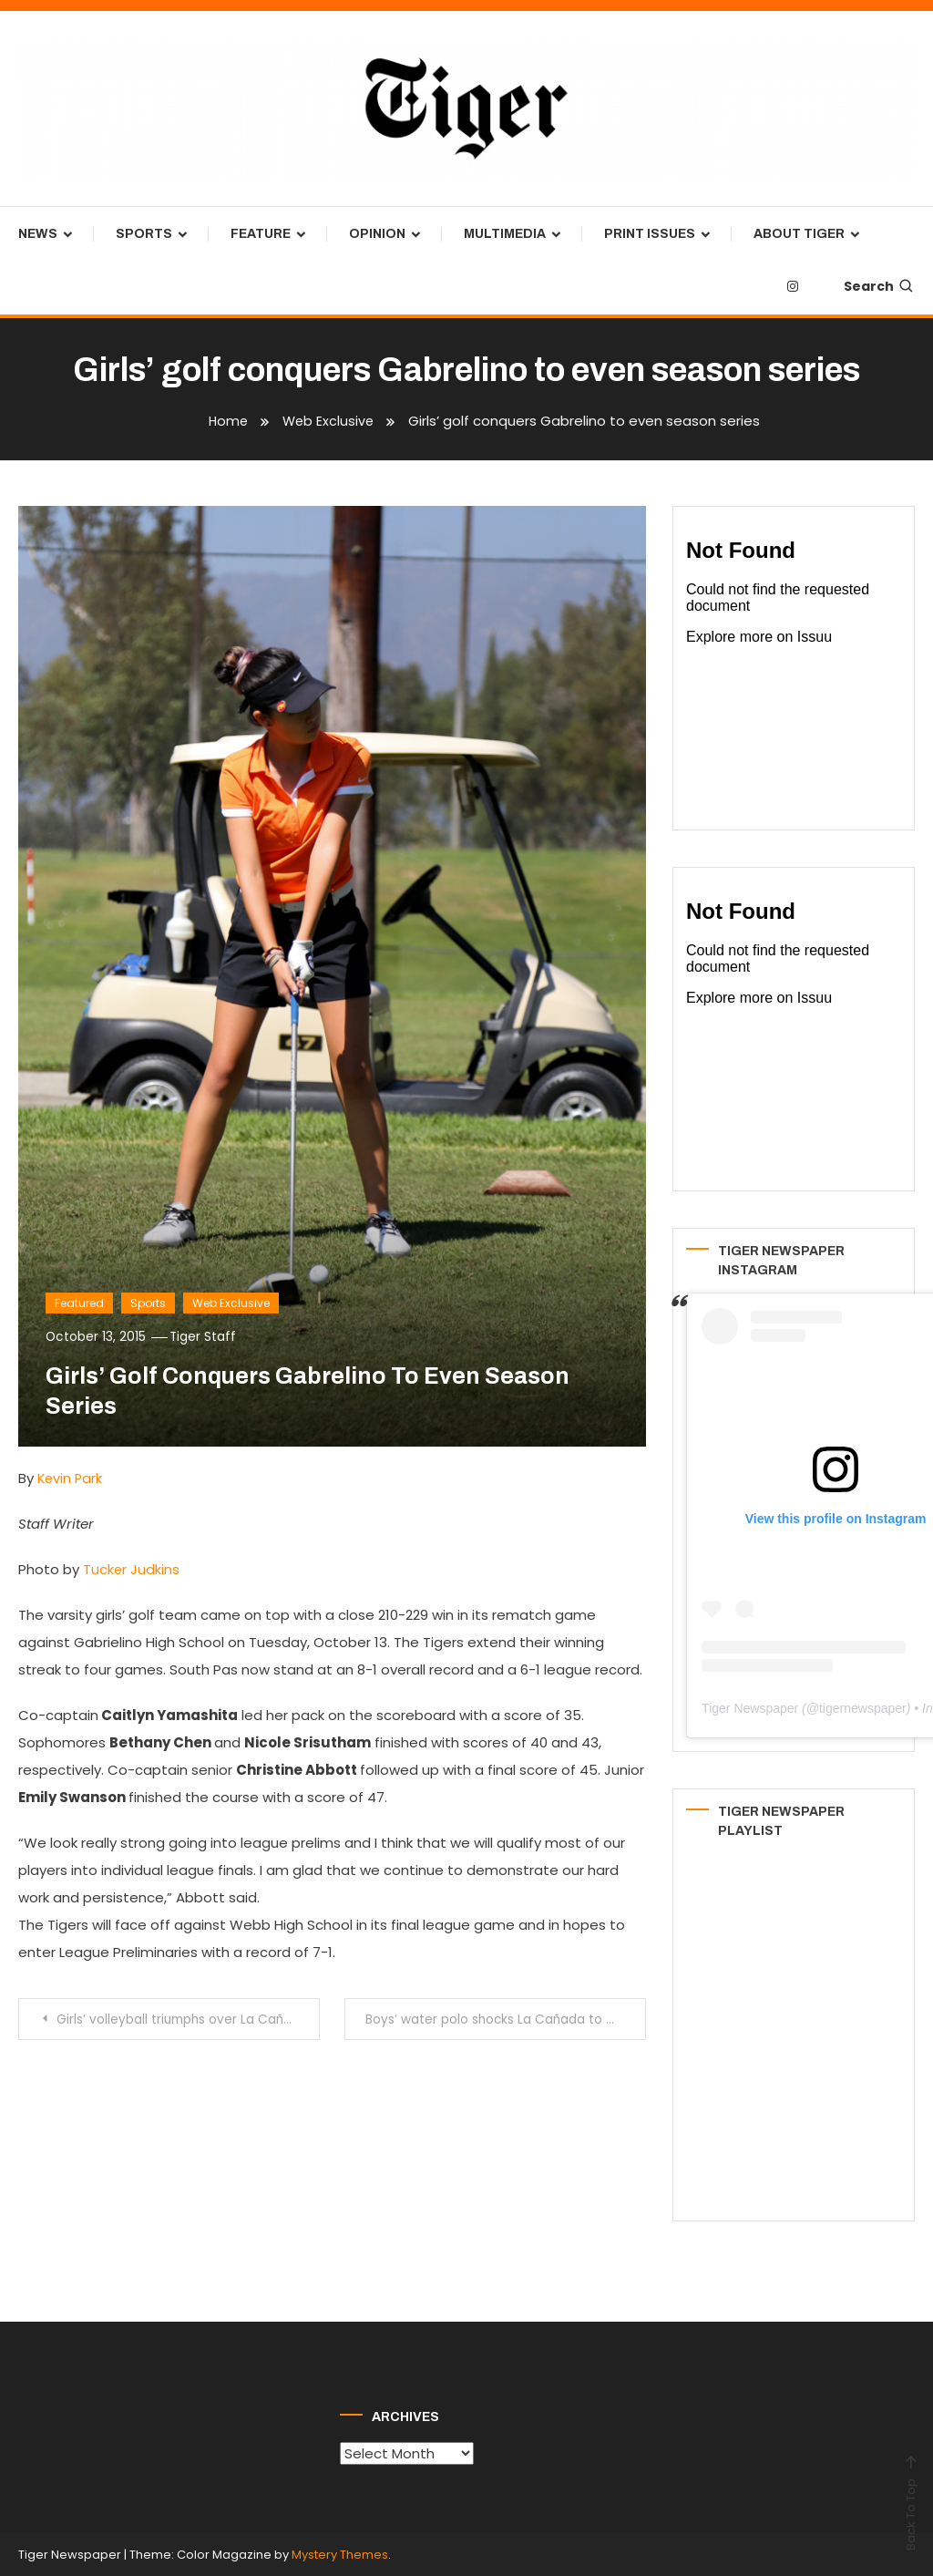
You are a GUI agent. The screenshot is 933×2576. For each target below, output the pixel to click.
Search (879, 286)
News (37, 234)
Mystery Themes (340, 2554)
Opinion (377, 234)
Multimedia (505, 234)
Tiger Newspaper (750, 1708)
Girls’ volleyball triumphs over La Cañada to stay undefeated (189, 2019)
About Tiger (799, 234)
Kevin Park (71, 1478)
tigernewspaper (863, 1708)
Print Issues (649, 234)
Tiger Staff (206, 1336)
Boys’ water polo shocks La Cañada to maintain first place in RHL (506, 2019)
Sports (144, 234)
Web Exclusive (231, 1303)
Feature (261, 234)
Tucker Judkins (131, 1569)
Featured (79, 1303)
